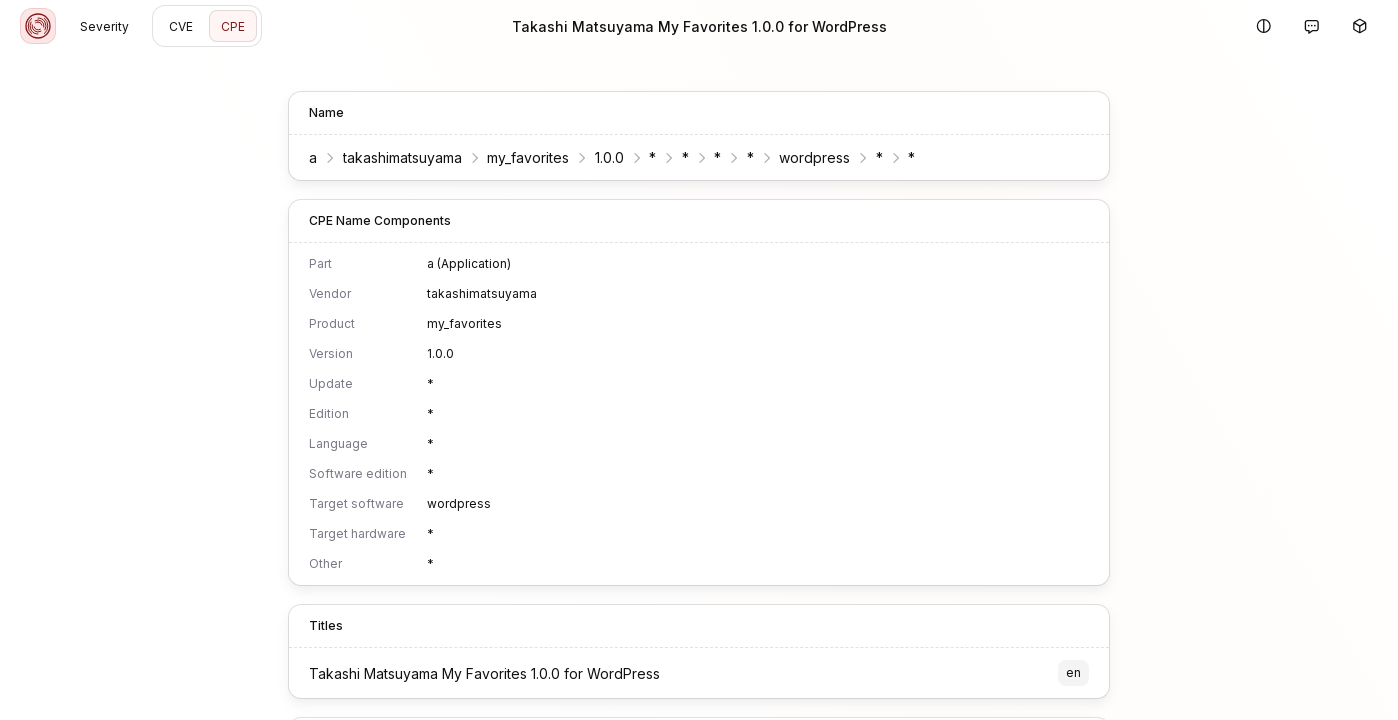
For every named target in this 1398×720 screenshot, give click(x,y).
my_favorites (528, 157)
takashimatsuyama (402, 157)
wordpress (814, 157)
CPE (233, 26)
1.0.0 (609, 157)
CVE (181, 26)
